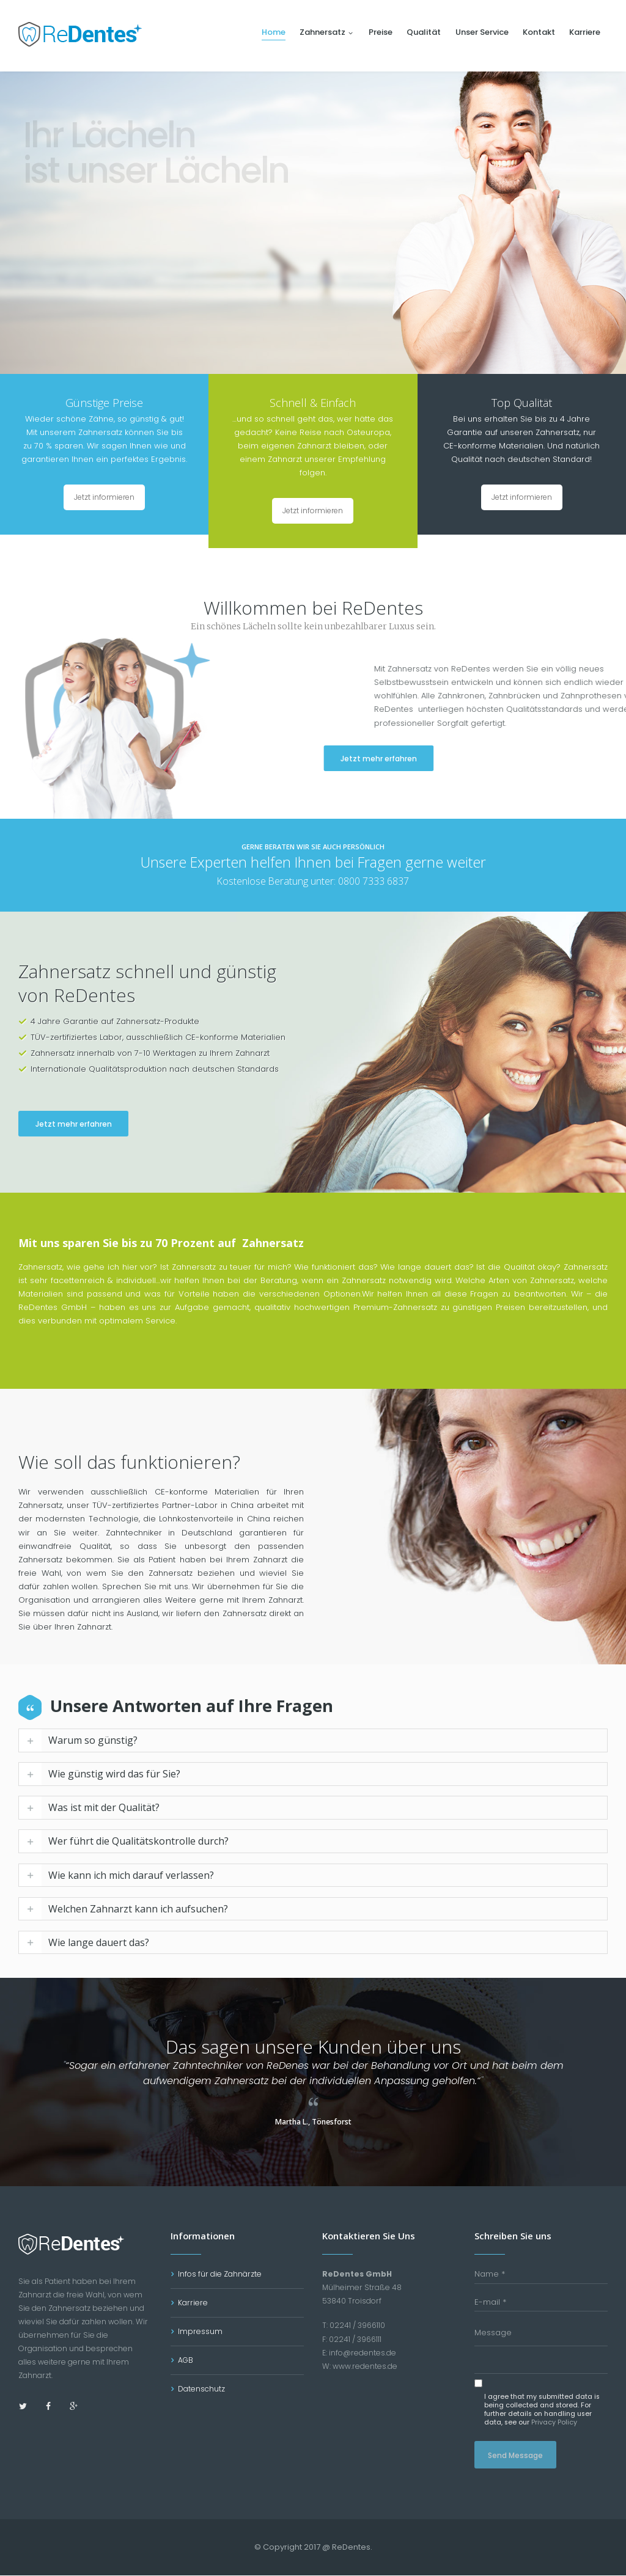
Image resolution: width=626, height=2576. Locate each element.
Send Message (515, 2456)
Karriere (193, 2303)
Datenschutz (201, 2389)
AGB (185, 2360)
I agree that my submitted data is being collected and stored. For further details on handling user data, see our (542, 2410)
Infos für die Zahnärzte (220, 2274)
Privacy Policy (554, 2423)
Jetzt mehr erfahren (418, 758)
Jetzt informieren (104, 497)
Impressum (200, 2332)
